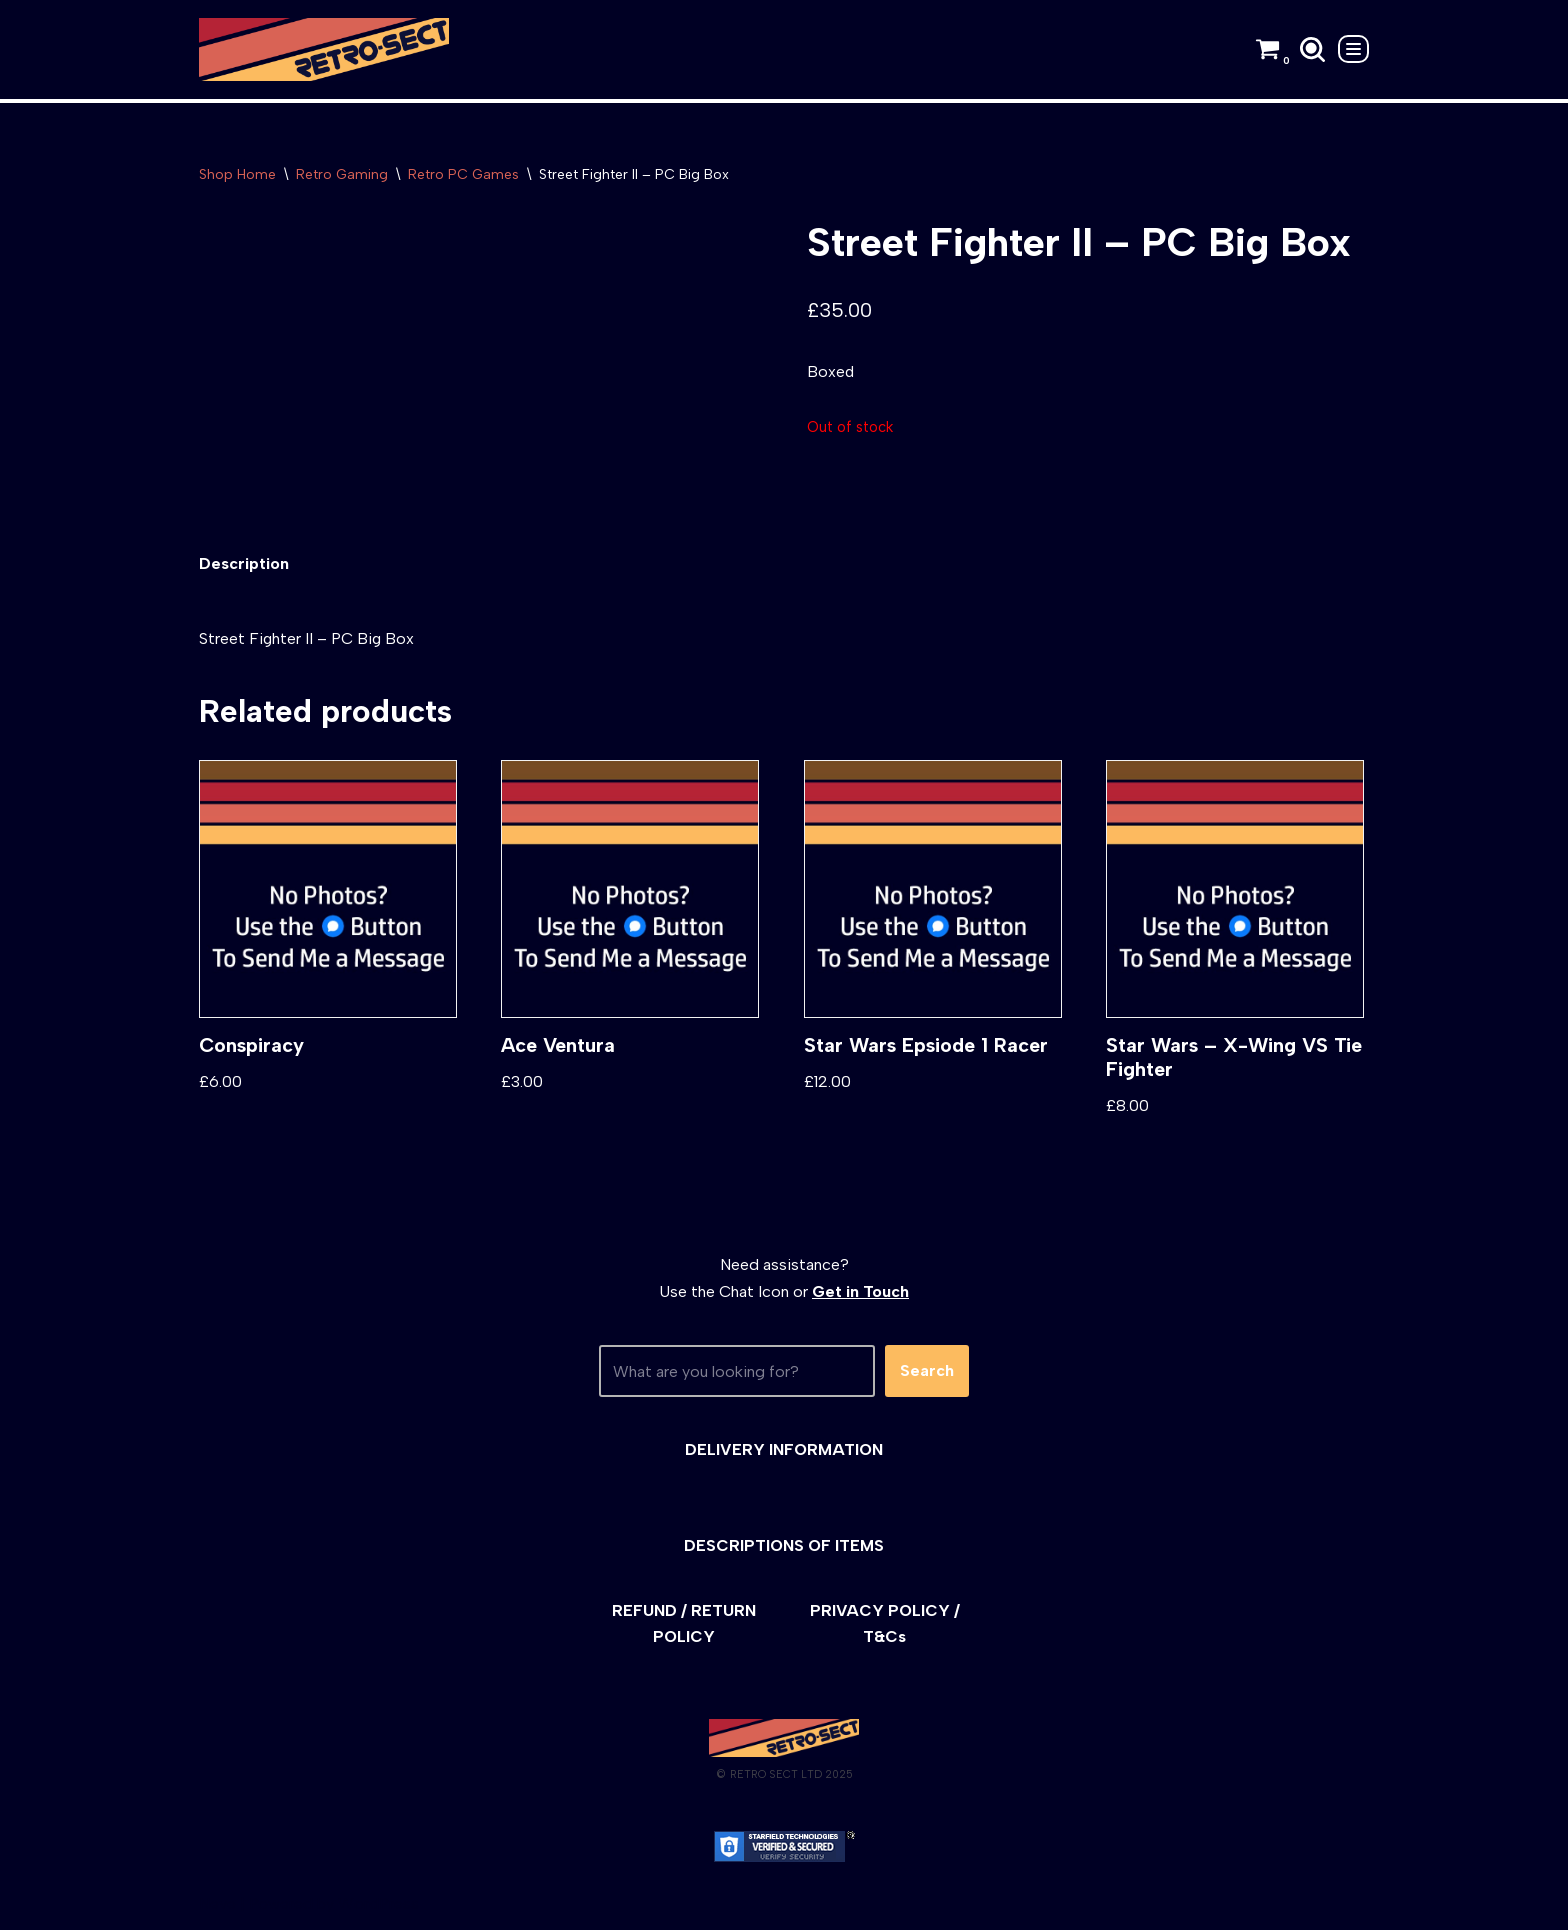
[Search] (1312, 49)
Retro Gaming (342, 174)
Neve (217, 1904)
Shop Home (237, 174)
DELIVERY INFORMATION (784, 1450)
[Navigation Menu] (1353, 49)
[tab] (244, 564)
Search (927, 1372)
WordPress (378, 1904)
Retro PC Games (463, 174)
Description (244, 564)
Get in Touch (860, 1293)
